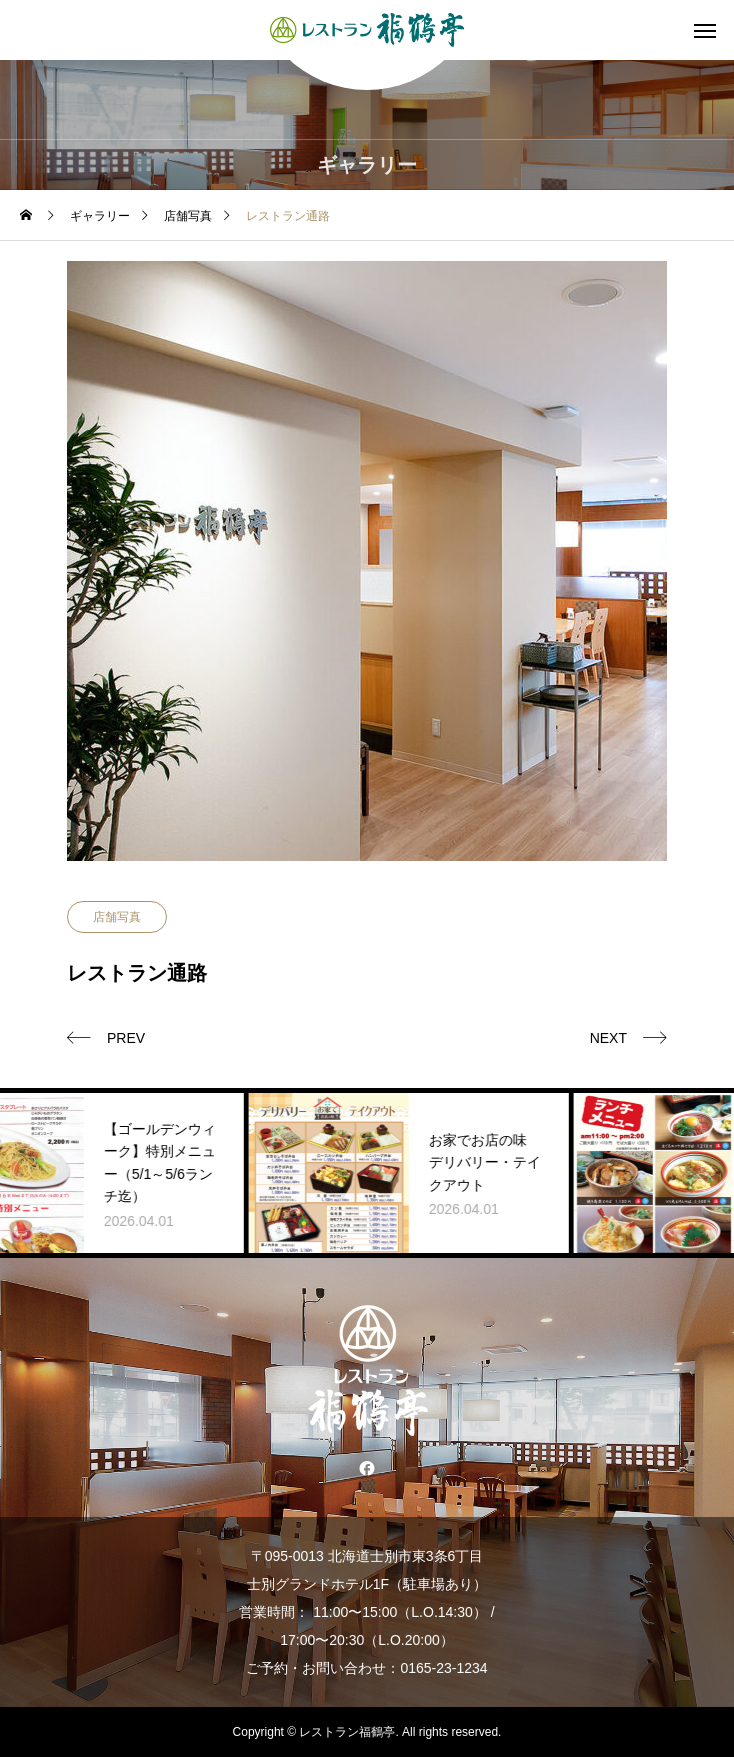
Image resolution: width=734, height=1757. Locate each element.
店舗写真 (117, 917)
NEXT (608, 1038)
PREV (126, 1038)
